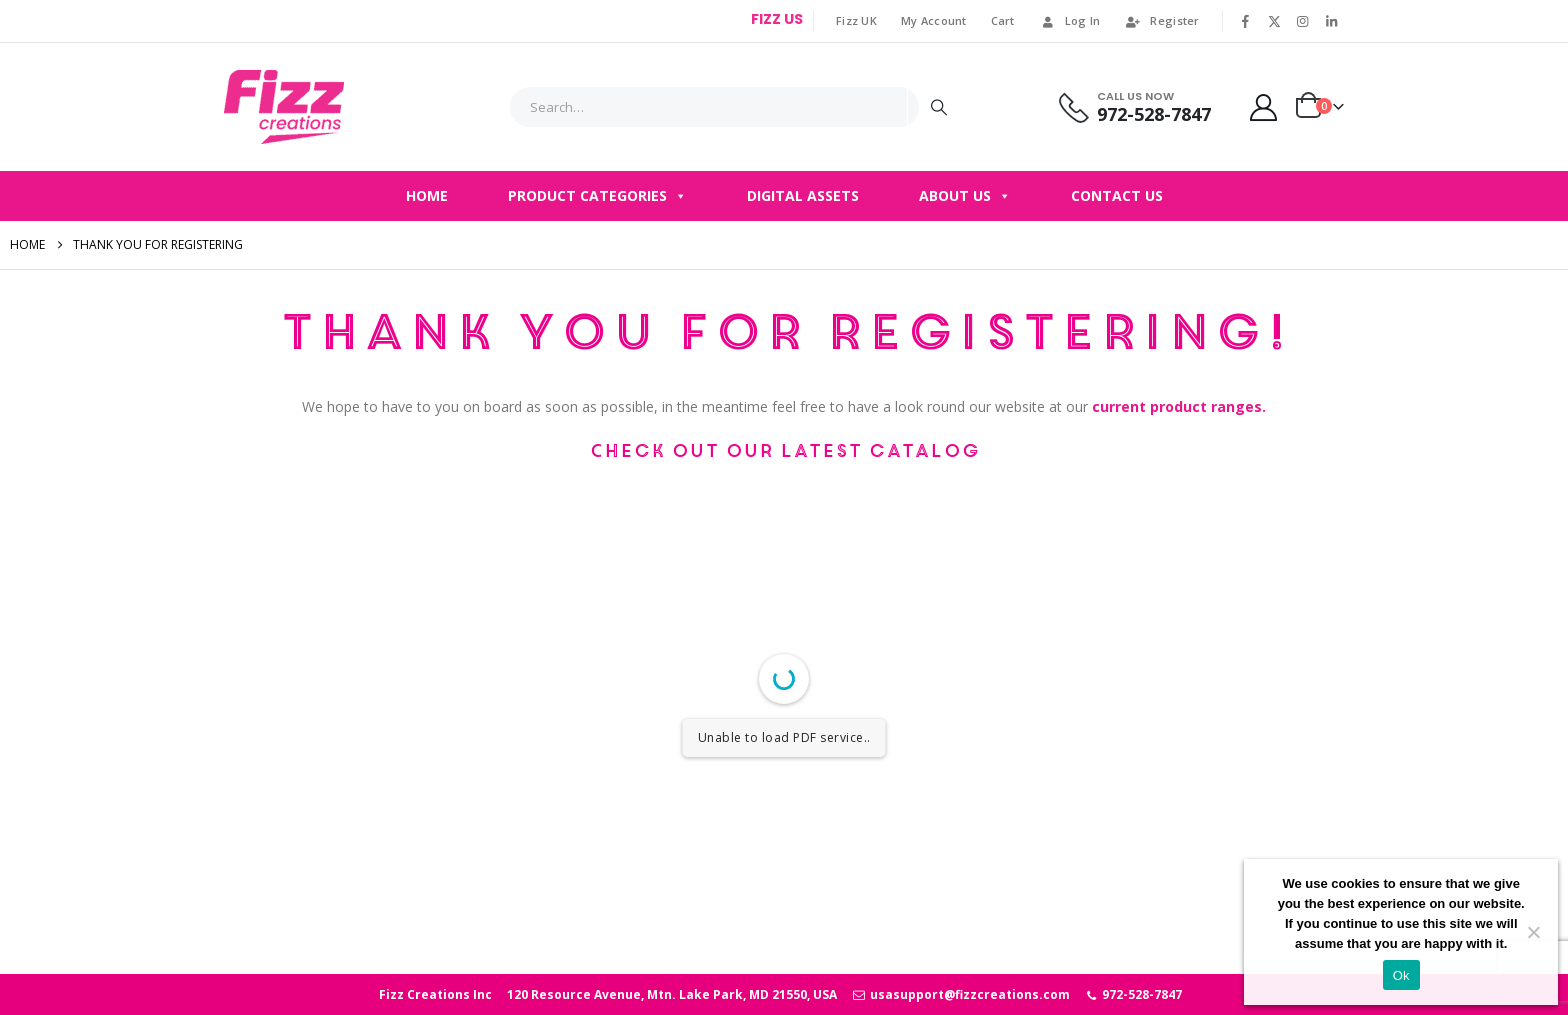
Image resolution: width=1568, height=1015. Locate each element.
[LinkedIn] (1331, 21)
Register (1161, 20)
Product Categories (597, 196)
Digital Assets (803, 195)
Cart (1003, 20)
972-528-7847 (1133, 994)
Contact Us (1117, 195)
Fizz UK (856, 20)
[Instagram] (1303, 21)
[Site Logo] (284, 107)
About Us (965, 196)
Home (427, 195)
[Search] (939, 107)
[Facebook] (1246, 21)
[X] (1274, 21)
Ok (1401, 975)
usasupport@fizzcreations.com (960, 994)
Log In (1070, 20)
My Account (934, 20)
